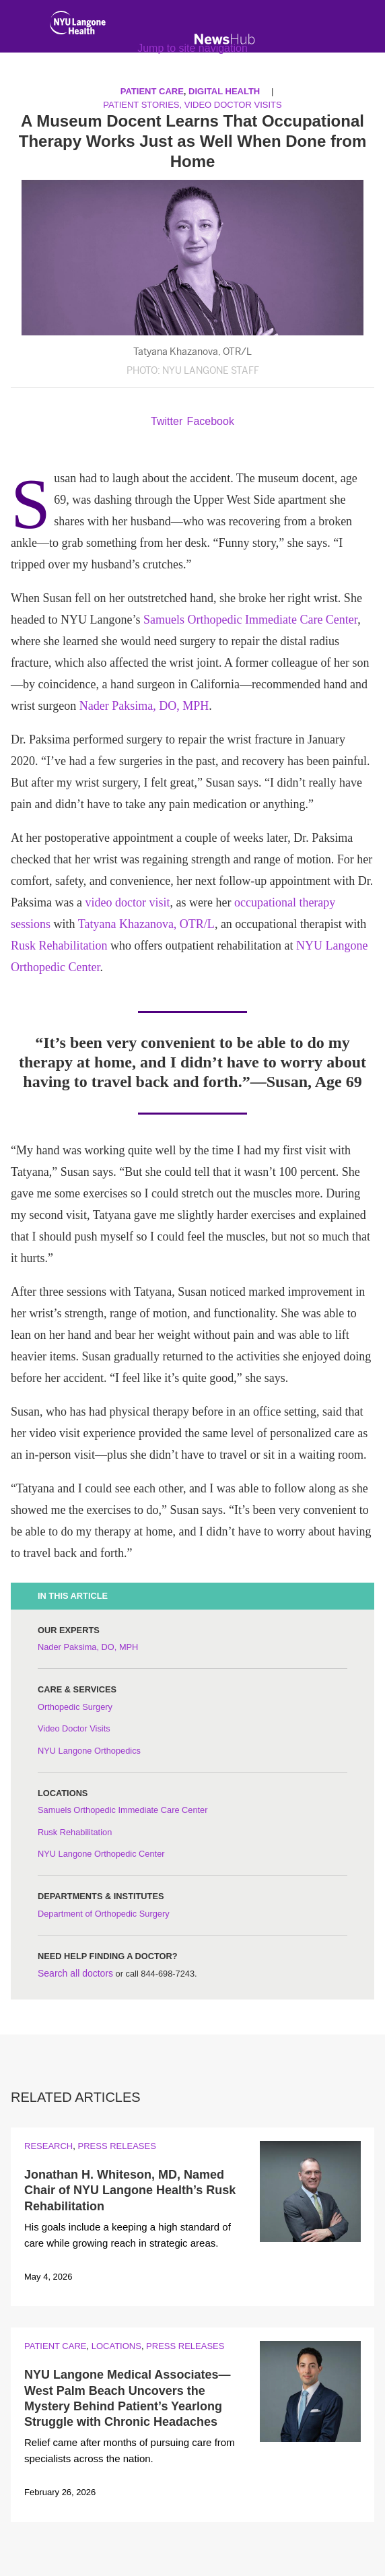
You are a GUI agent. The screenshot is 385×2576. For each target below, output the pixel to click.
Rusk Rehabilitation (59, 945)
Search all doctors (75, 1973)
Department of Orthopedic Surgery (104, 1914)
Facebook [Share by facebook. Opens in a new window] (210, 421)
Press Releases (116, 2146)
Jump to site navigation (192, 48)
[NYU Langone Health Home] (78, 25)
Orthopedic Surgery (75, 1707)
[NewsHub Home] (225, 39)
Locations (116, 2346)
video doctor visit (127, 902)
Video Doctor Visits (74, 1728)
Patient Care (55, 2346)
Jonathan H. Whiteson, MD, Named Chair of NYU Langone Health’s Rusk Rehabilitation (130, 2190)
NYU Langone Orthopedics (89, 1751)
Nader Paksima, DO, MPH (144, 706)
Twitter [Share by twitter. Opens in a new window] (166, 421)
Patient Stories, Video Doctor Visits (192, 105)
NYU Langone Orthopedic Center (101, 1854)
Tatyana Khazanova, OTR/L (146, 924)
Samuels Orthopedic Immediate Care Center (250, 619)
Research (48, 2146)
